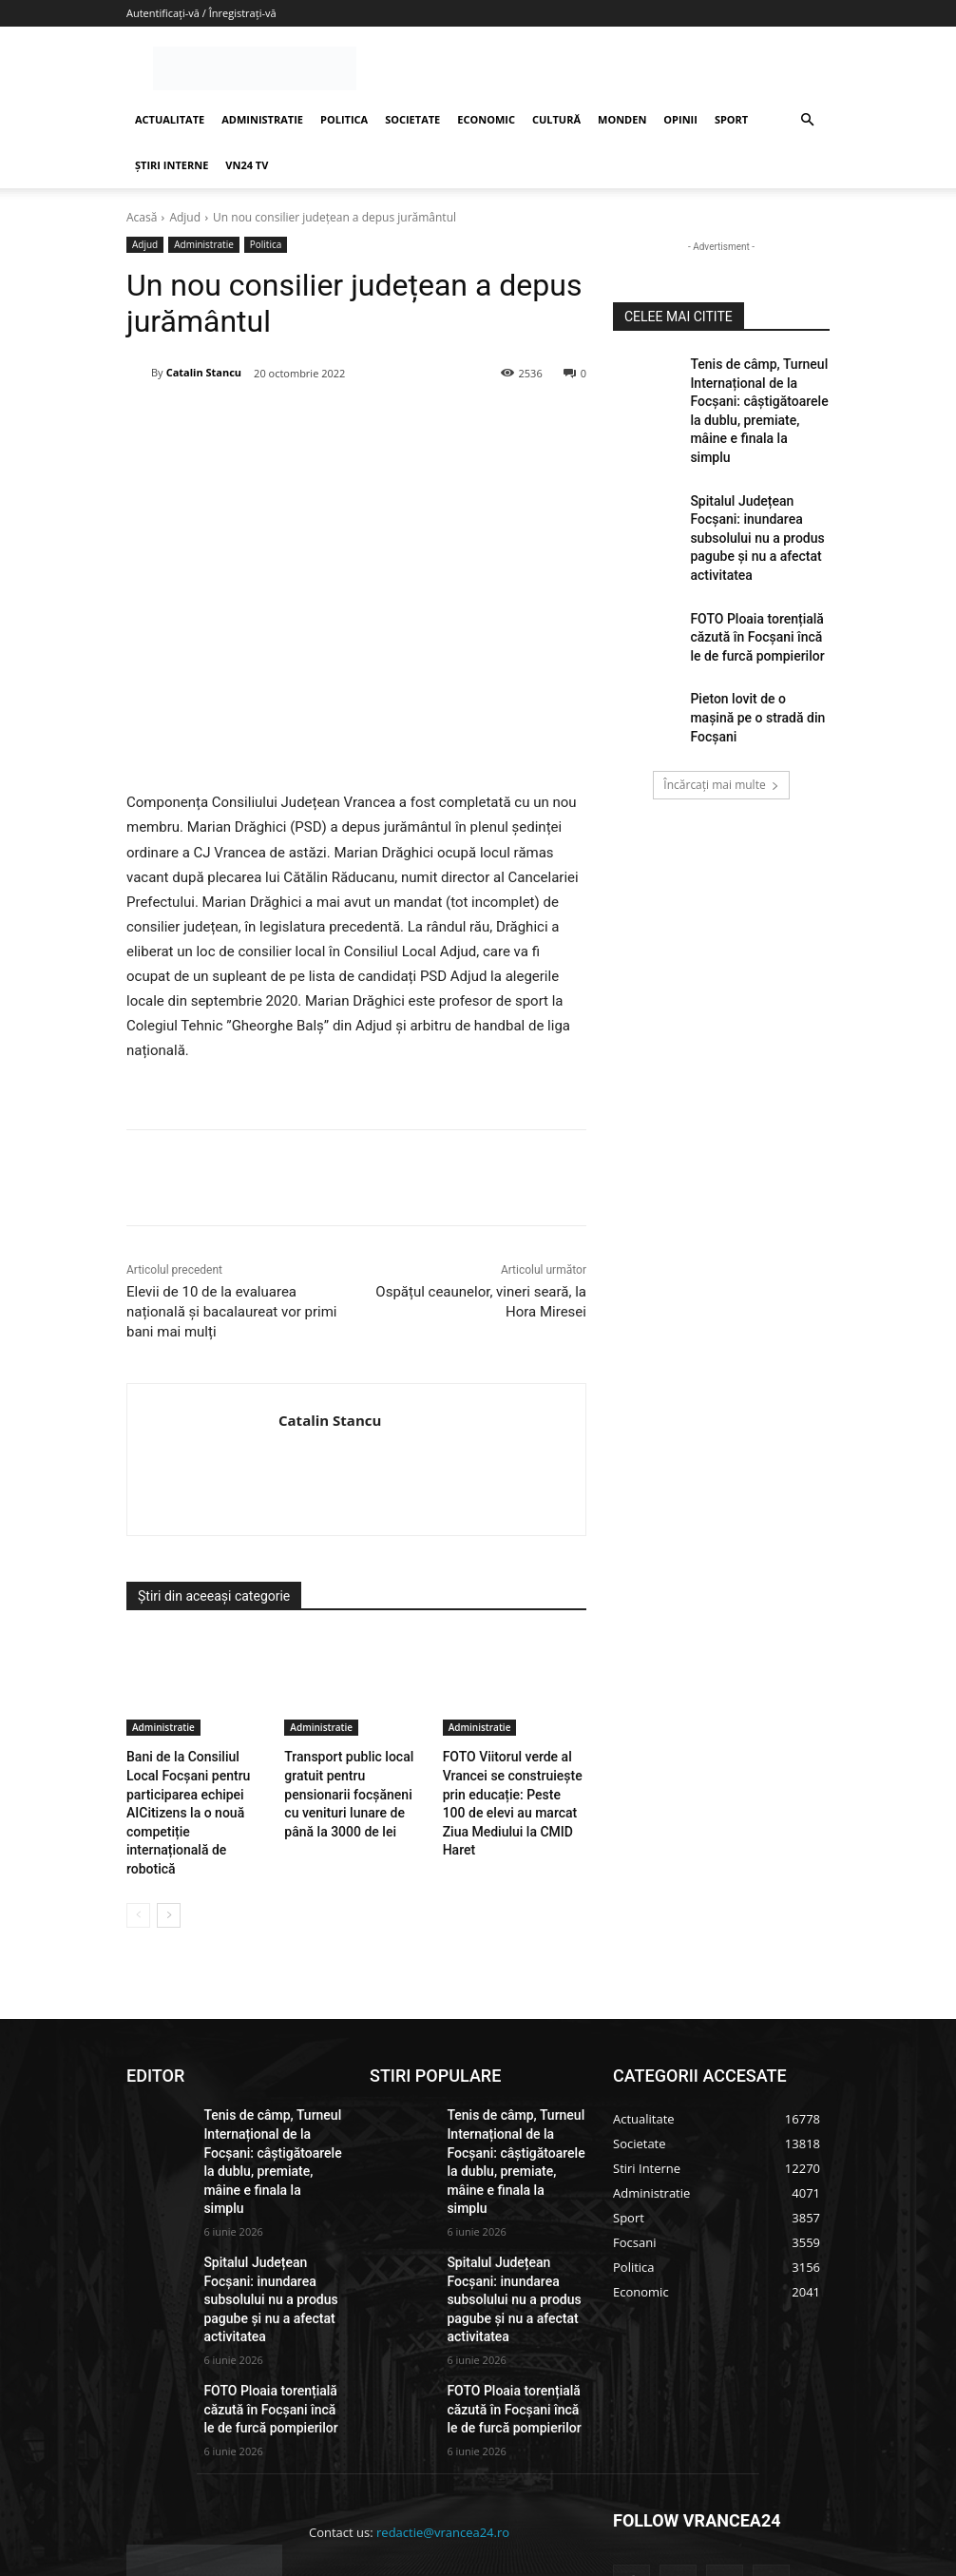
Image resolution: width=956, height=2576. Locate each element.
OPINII (680, 119)
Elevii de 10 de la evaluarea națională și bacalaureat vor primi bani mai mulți (231, 1311)
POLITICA (344, 119)
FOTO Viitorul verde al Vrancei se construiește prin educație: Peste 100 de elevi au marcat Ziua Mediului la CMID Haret (514, 1787)
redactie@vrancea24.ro (442, 2412)
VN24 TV (246, 165)
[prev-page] (138, 1865)
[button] (807, 120)
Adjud (185, 217)
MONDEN (622, 119)
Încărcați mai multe (720, 699)
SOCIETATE (412, 119)
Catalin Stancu (203, 372)
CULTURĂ (556, 119)
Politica (266, 245)
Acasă (141, 217)
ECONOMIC (486, 119)
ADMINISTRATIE (262, 119)
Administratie (203, 245)
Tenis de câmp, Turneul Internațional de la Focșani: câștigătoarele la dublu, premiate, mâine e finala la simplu (759, 394)
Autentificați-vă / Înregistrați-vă (201, 13)
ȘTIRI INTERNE (171, 165)
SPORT (731, 119)
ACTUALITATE (169, 119)
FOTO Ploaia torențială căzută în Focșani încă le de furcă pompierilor (752, 572)
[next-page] (169, 1865)
